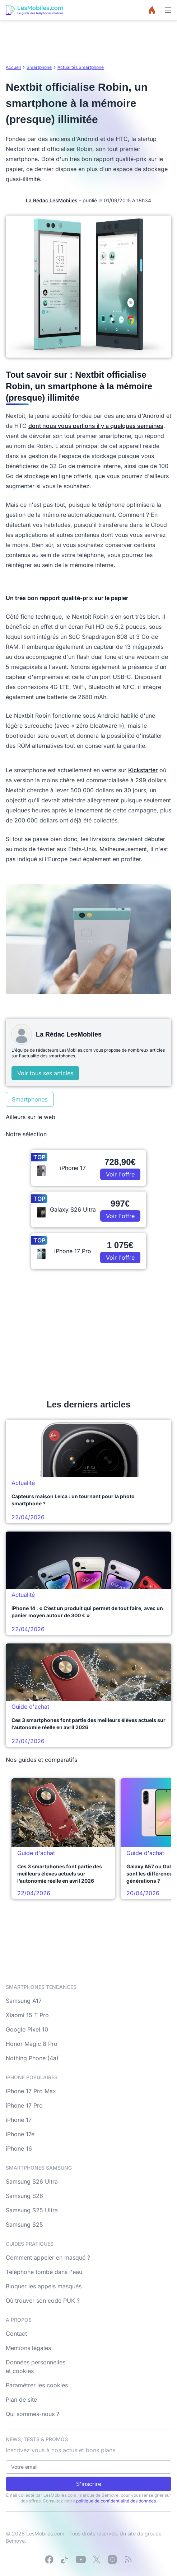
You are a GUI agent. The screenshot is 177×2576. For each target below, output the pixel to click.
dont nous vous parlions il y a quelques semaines (95, 425)
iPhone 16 (19, 2148)
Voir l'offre (120, 1174)
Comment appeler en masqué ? (48, 2257)
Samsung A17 (24, 2000)
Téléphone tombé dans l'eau (44, 2271)
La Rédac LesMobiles (52, 200)
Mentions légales (28, 2347)
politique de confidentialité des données (116, 2501)
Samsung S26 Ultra (32, 2181)
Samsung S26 (24, 2195)
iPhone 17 (19, 2119)
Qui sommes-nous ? (32, 2413)
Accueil (13, 67)
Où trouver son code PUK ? (43, 2300)
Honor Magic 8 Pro (31, 2043)
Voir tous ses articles (45, 1073)
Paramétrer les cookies (37, 2385)
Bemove (15, 2541)
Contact (16, 2333)
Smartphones (29, 1099)
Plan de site (21, 2399)
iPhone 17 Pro (24, 2105)
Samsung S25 (24, 2224)
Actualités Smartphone (80, 67)
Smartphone (39, 67)
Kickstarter (143, 770)
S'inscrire (88, 2483)
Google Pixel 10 (27, 2029)
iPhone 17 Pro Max (31, 2091)
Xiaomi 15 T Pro (27, 2015)
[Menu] (168, 10)
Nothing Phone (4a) (32, 2058)
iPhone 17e (20, 2134)
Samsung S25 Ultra (32, 2210)
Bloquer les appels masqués (43, 2286)
